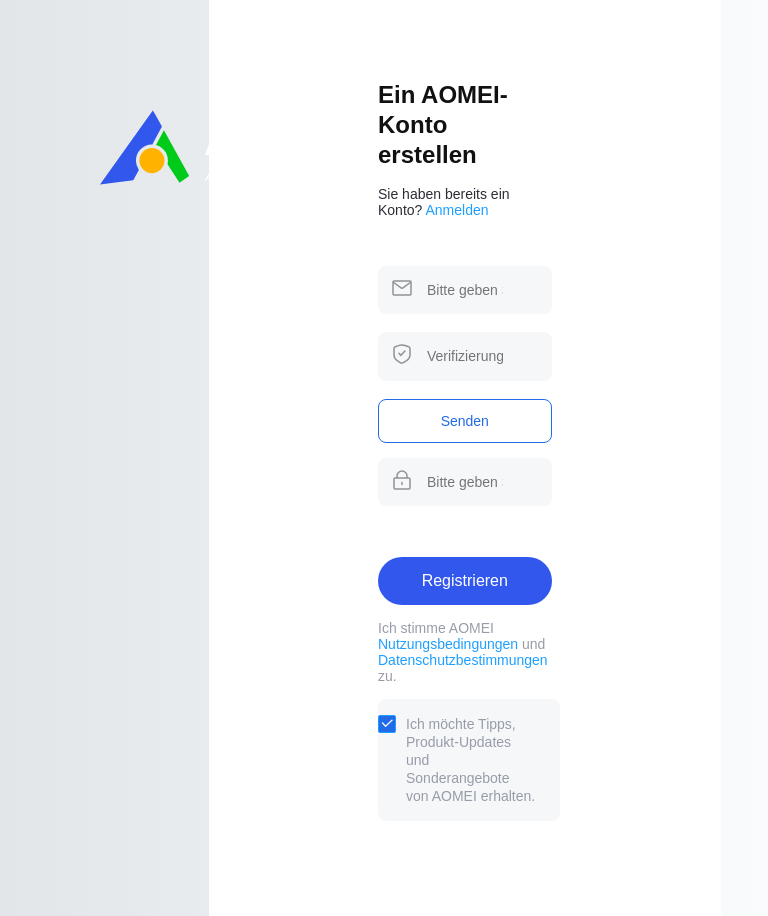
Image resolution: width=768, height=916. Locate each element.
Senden (465, 421)
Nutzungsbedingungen (448, 644)
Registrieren (465, 580)
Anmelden (457, 210)
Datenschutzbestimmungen (463, 660)
